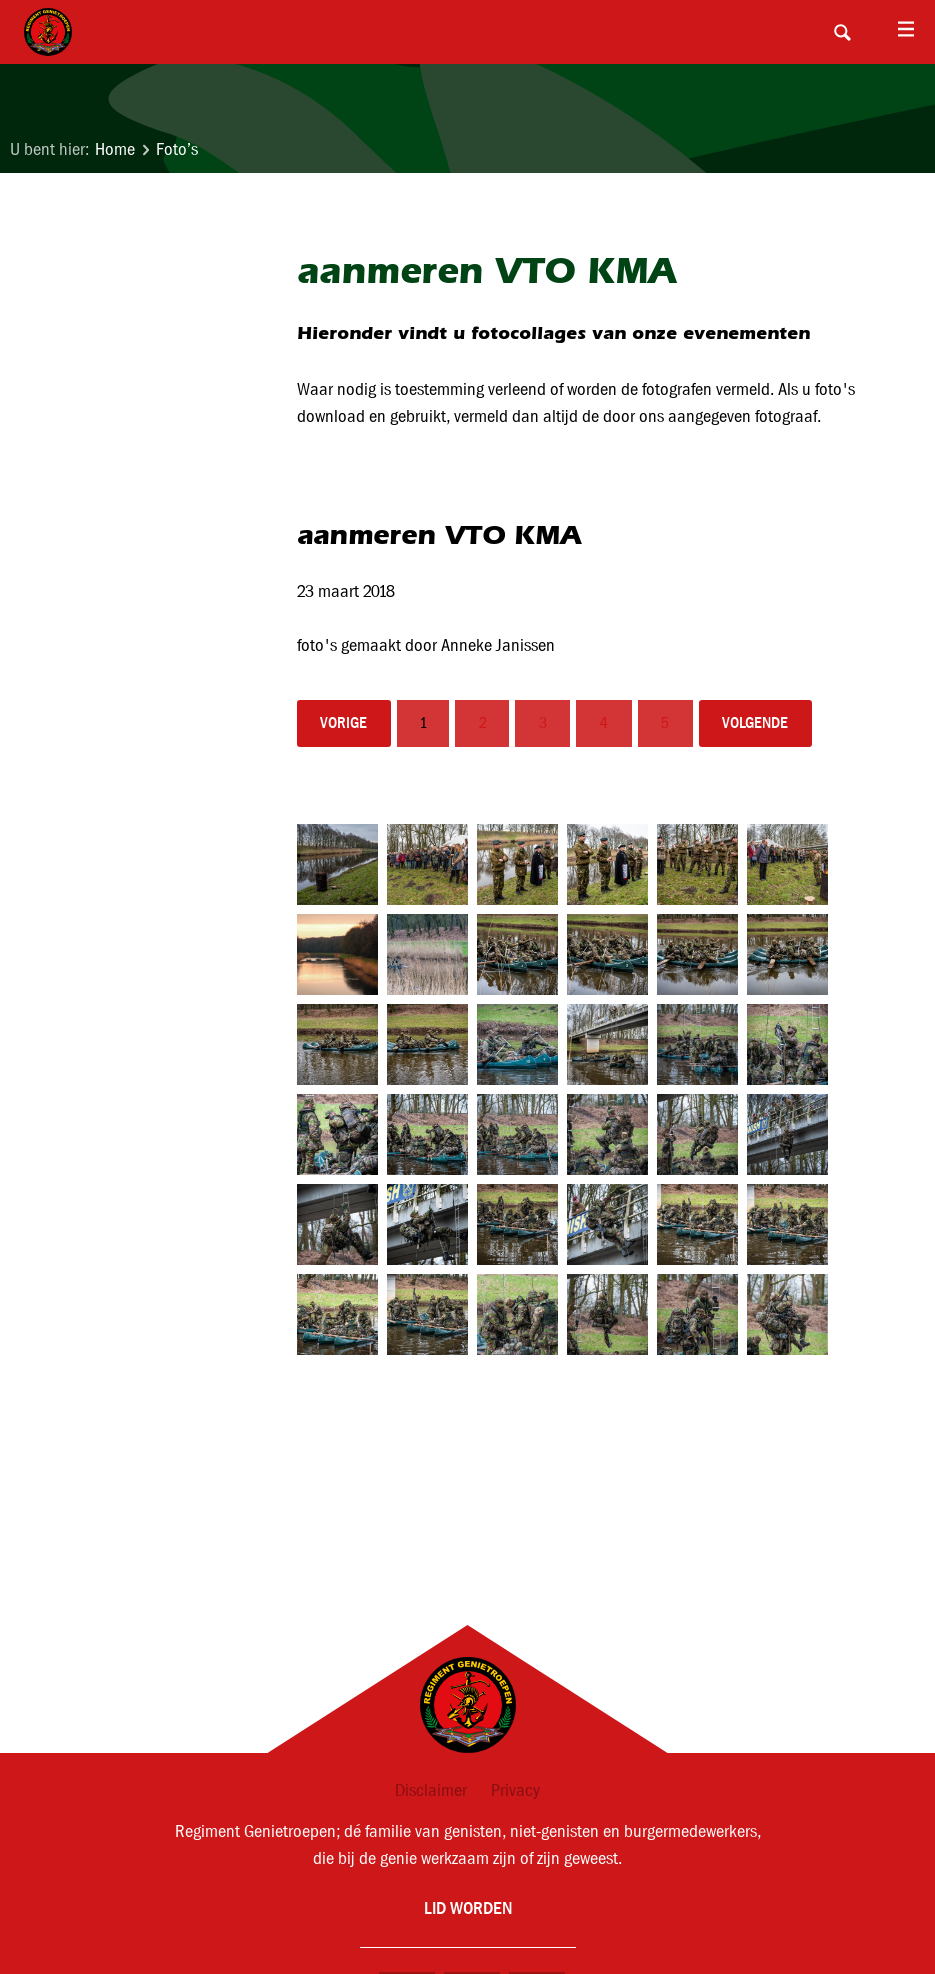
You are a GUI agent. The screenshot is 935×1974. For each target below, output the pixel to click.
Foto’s (177, 149)
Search (842, 32)
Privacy (515, 1790)
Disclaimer (431, 1790)
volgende (755, 722)
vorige (343, 722)
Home (115, 149)
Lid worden (468, 1907)
